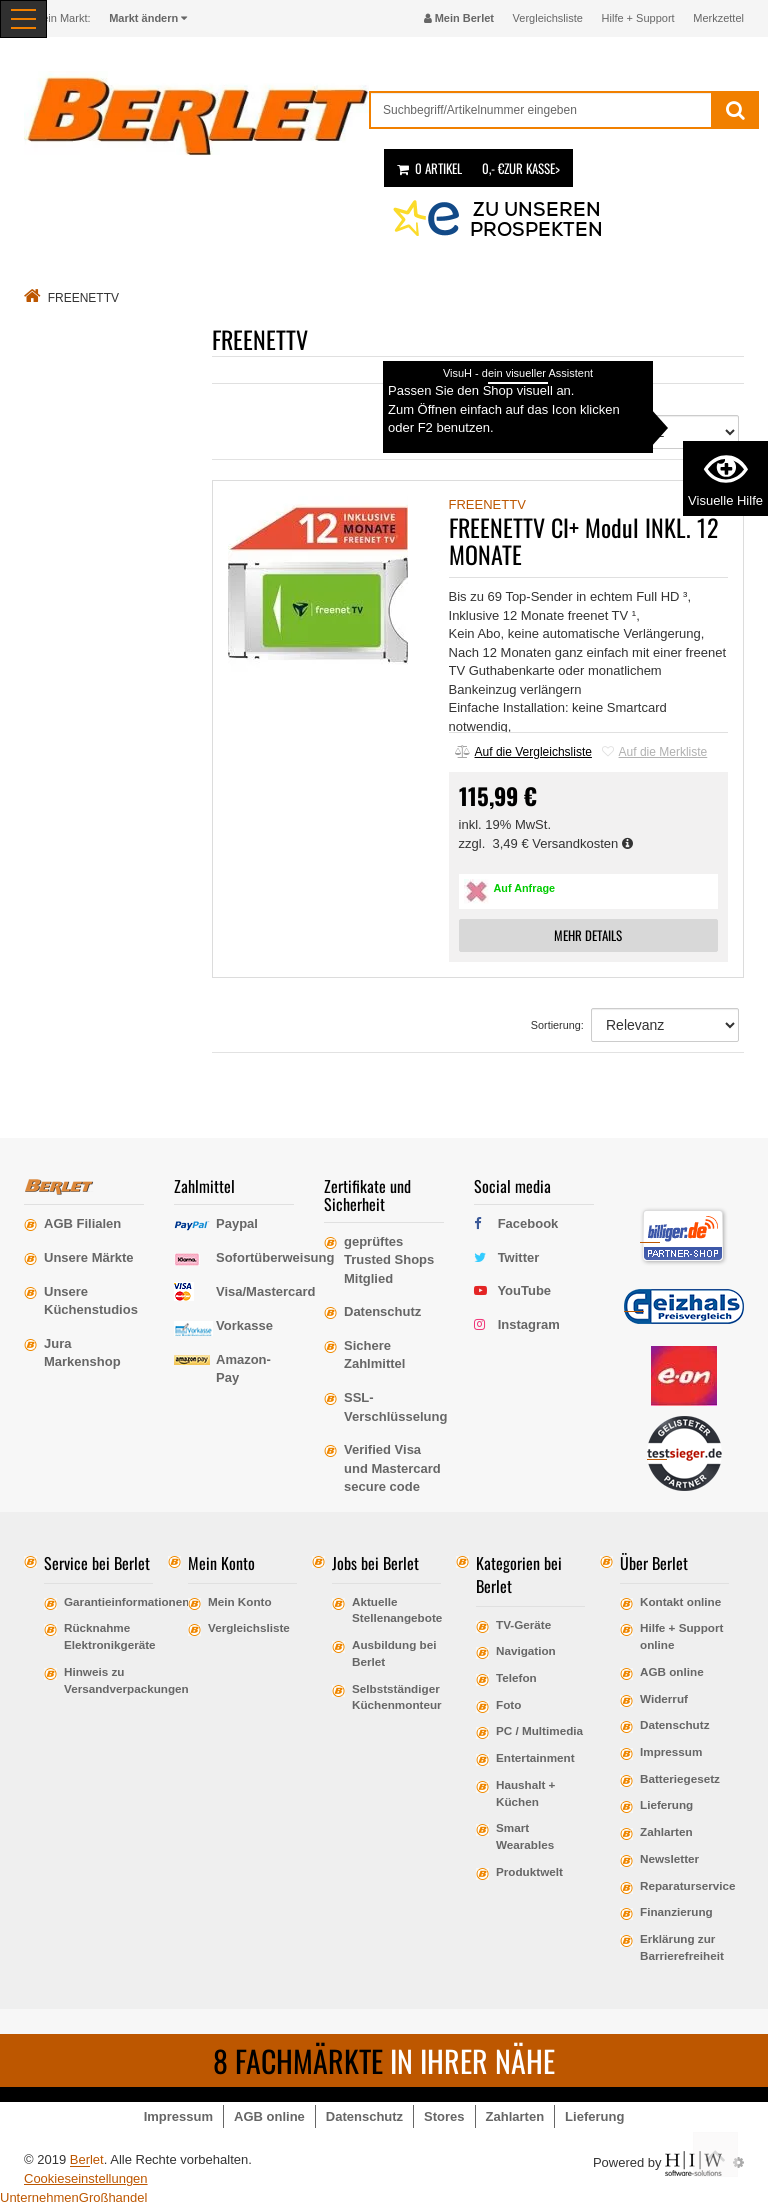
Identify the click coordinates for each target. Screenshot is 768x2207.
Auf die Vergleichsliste (523, 752)
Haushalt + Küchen (525, 1793)
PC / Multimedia (539, 1730)
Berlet (87, 2159)
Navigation (526, 1650)
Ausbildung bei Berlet (394, 1653)
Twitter (519, 1257)
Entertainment (535, 1757)
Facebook (528, 1223)
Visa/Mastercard (266, 1291)
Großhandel (113, 2197)
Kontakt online (680, 1601)
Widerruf (664, 1698)
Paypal (237, 1223)
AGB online (672, 1671)
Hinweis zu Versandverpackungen (108, 1680)
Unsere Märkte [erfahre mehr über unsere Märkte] (89, 1257)
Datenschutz (675, 1724)
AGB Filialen (82, 1223)
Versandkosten (582, 843)
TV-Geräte (523, 1624)
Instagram (529, 1324)
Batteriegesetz (680, 1778)
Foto (508, 1704)
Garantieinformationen (108, 1601)
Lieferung (666, 1804)
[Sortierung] (665, 432)
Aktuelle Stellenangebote (396, 1610)
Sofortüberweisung (275, 1257)
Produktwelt (529, 1871)
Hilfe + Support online (681, 1636)
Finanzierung (676, 1911)
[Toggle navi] (23, 19)
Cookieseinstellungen (86, 2178)
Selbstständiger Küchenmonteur (396, 1697)
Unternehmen (39, 2197)
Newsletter (669, 1858)
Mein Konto (240, 1601)
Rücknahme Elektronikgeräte (108, 1636)
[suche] (541, 110)
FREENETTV (487, 504)
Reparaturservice (684, 1885)
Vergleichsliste (548, 18)
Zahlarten (666, 1831)
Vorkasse (244, 1325)
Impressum (671, 1751)
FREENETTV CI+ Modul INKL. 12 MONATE (583, 540)
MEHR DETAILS (588, 935)
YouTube (524, 1290)
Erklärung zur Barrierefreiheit (682, 1947)
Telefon (516, 1677)
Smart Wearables (525, 1836)
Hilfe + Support (638, 18)
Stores (444, 2116)
